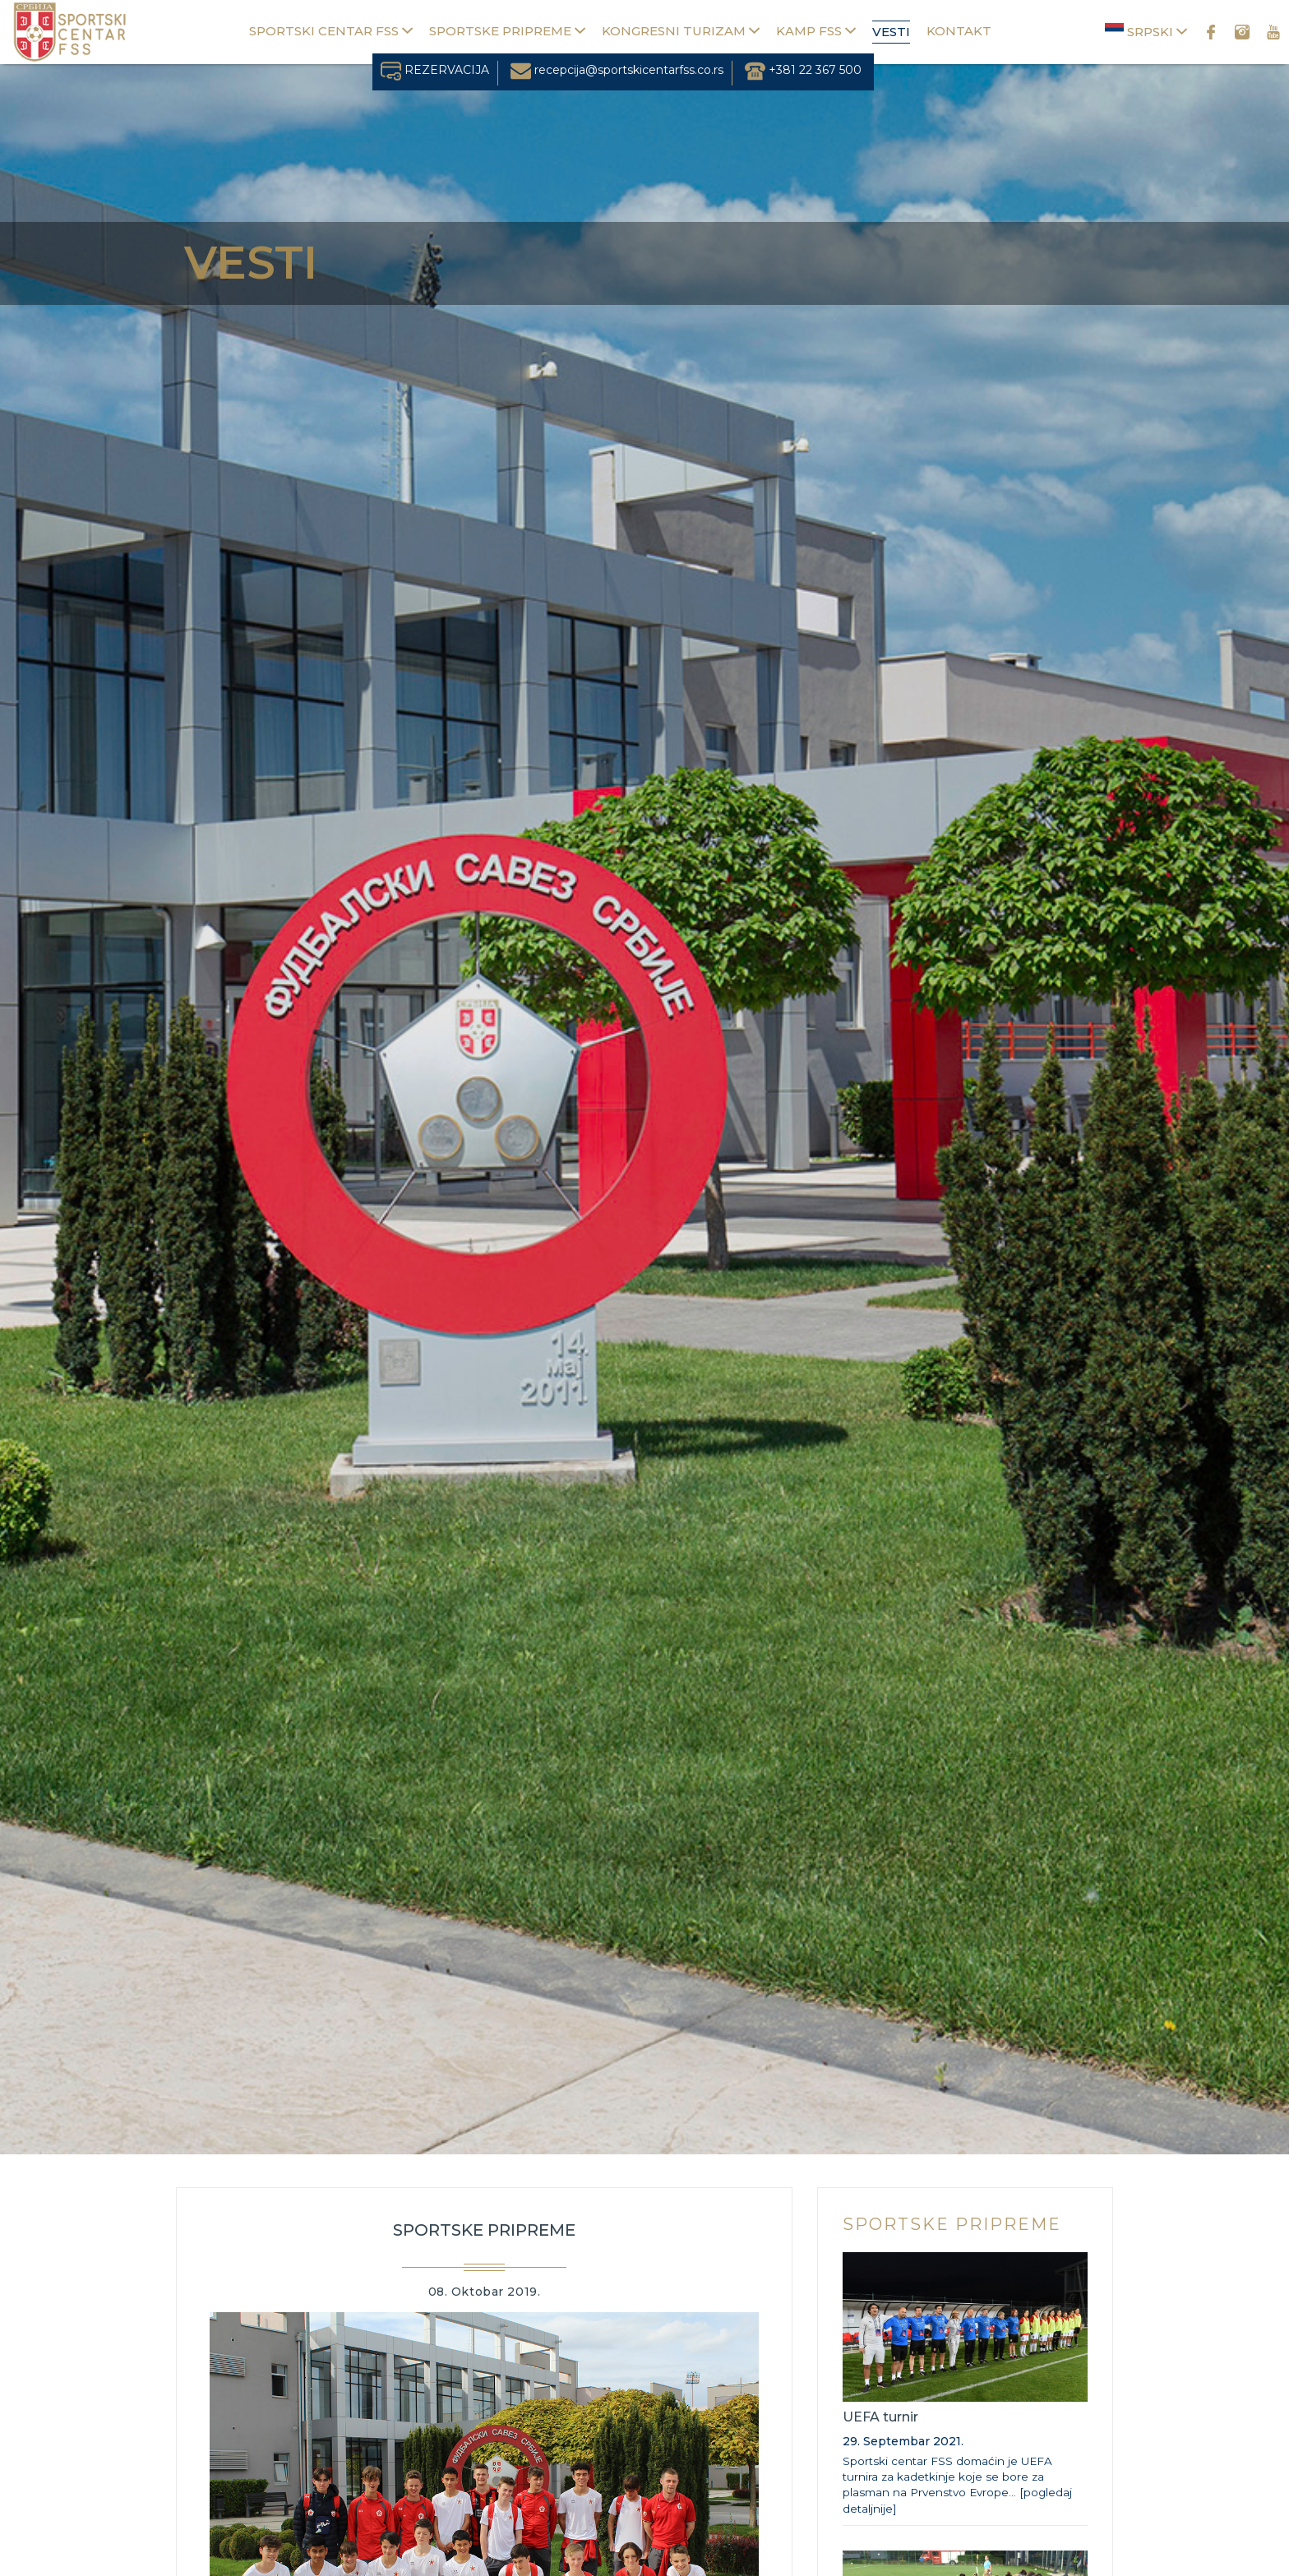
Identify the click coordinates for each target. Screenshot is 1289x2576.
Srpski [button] (1146, 31)
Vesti (891, 31)
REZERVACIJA (435, 69)
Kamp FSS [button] (816, 31)
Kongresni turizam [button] (681, 31)
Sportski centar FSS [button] (331, 31)
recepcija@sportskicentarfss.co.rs (617, 69)
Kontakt (958, 31)
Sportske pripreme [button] (507, 31)
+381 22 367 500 (803, 69)
